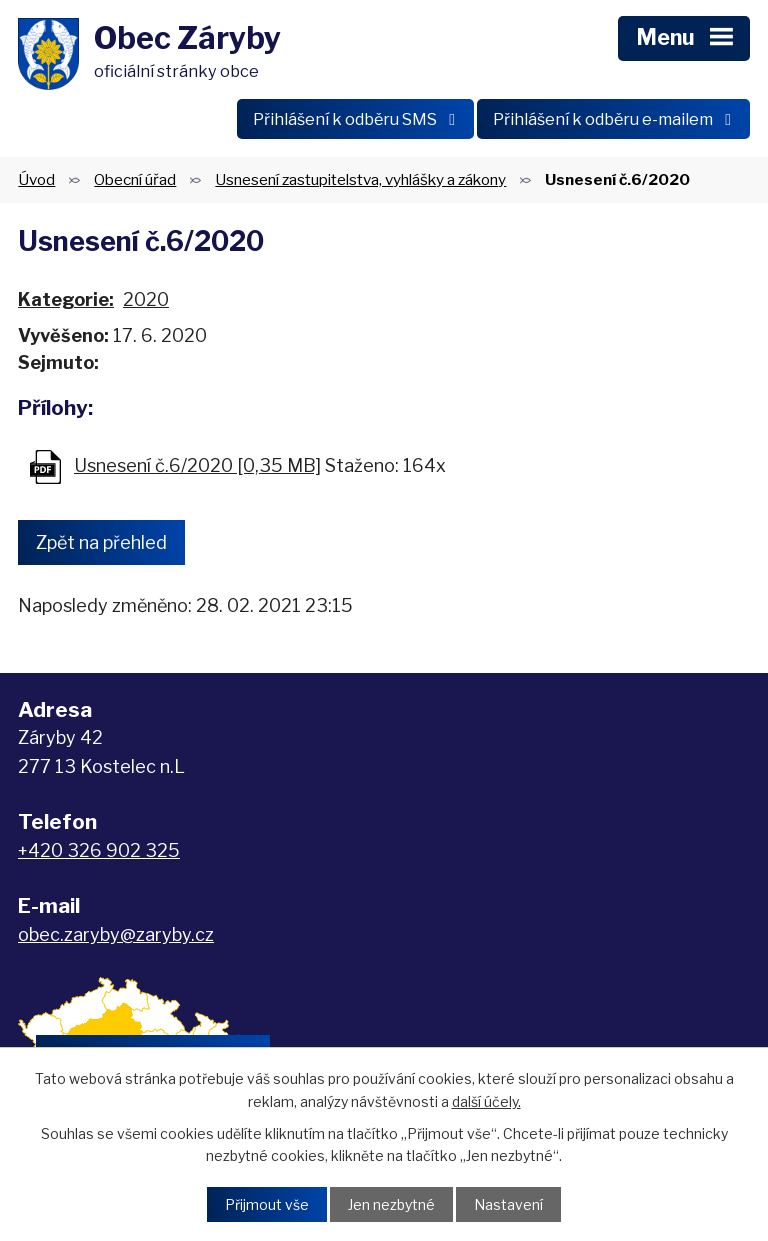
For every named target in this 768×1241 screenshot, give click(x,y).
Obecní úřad (135, 179)
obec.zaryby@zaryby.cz (116, 934)
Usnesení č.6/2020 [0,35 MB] (197, 465)
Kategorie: (66, 299)
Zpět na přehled (101, 542)
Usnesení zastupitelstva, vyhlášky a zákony (360, 179)
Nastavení (508, 1204)
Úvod (36, 179)
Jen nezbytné (391, 1204)
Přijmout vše (267, 1204)
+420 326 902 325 (99, 850)
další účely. (486, 1100)
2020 (146, 299)
